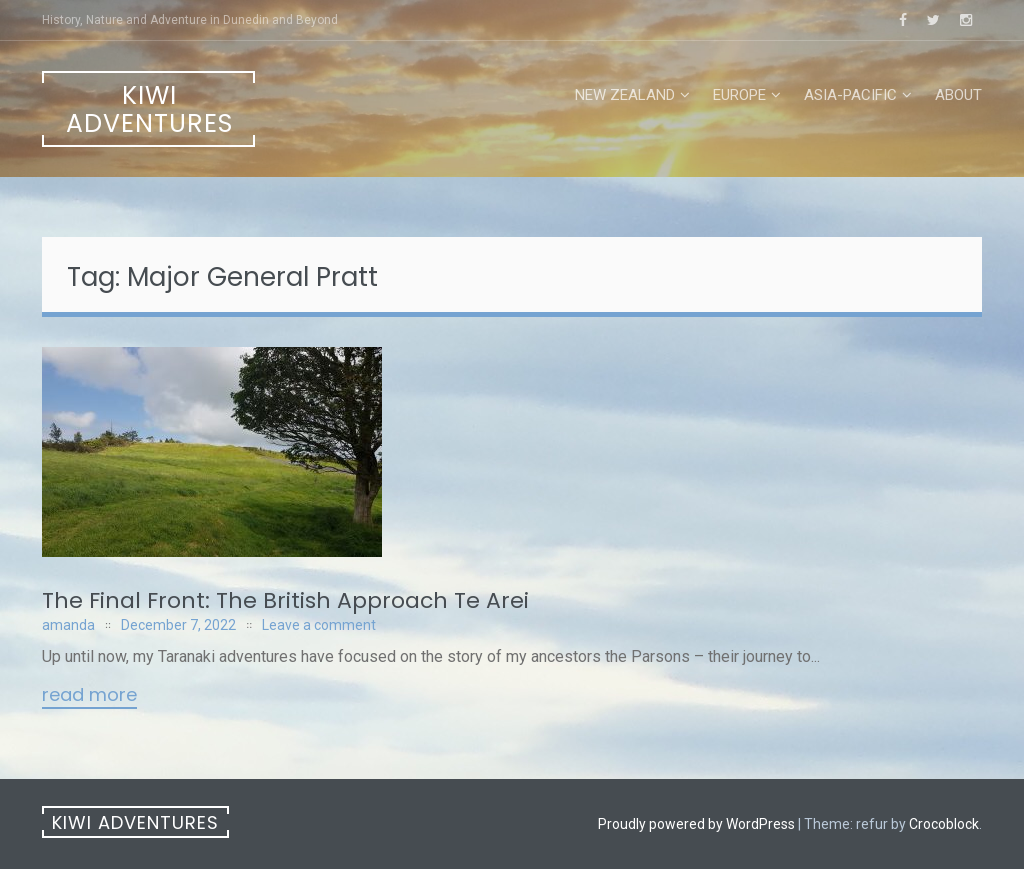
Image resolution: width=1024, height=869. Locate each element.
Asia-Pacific (850, 95)
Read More (89, 696)
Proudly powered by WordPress (696, 824)
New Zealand (625, 95)
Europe (739, 95)
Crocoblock (944, 824)
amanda (68, 625)
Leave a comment (319, 625)
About (958, 95)
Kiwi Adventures (149, 109)
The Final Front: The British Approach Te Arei (285, 600)
